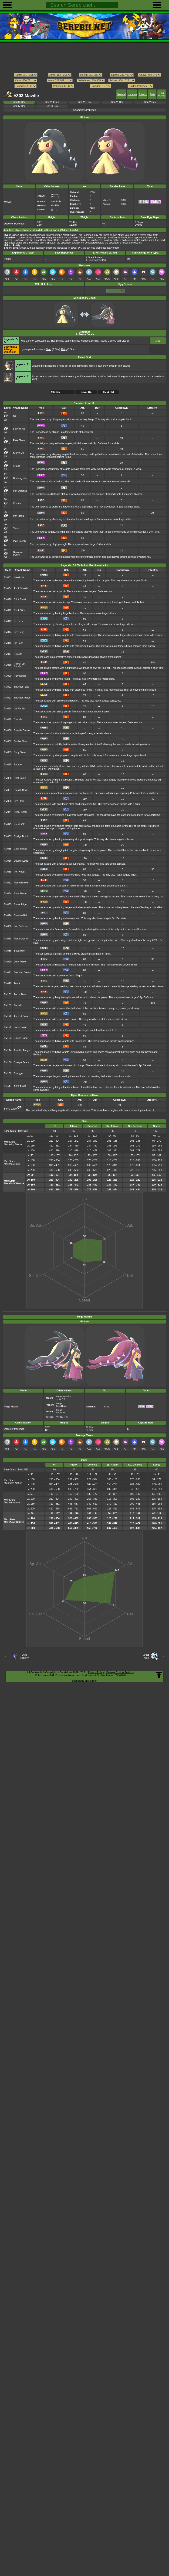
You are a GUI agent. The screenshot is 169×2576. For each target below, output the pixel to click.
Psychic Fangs (22, 1050)
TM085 (8, 950)
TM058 (8, 871)
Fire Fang (19, 632)
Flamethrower (21, 882)
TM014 (8, 632)
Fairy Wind (19, 429)
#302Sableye (24, 1656)
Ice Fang (19, 643)
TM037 (8, 790)
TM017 (8, 654)
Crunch (17, 503)
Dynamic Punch (18, 553)
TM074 (8, 915)
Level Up (86, 392)
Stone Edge (20, 904)
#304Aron (146, 1656)
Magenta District (89, 340)
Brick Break (20, 599)
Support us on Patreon (84, 1680)
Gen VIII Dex (52, 102)
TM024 (8, 708)
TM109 (8, 1005)
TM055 (8, 848)
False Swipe (20, 1027)
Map (157, 340)
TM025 (8, 719)
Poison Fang (21, 1038)
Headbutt (19, 577)
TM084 (8, 938)
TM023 (8, 697)
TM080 (8, 926)
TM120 (8, 1016)
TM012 (8, 610)
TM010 (8, 599)
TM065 (8, 904)
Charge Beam (21, 1062)
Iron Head (18, 516)
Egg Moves (161, 94)
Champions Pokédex (84, 110)
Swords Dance (22, 730)
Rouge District (107, 340)
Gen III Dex (52, 106)
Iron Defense (20, 491)
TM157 (8, 1085)
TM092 (8, 972)
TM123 (8, 1038)
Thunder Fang (21, 686)
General (121, 94)
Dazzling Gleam (22, 972)
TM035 (8, 764)
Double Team (21, 741)
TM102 (8, 994)
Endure (18, 764)
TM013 (8, 621)
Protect (18, 654)
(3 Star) (53, 349)
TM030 (8, 730)
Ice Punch (19, 708)
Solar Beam (20, 893)
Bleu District (57, 340)
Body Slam (20, 752)
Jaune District (72, 340)
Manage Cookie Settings (120, 1672)
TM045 (8, 824)
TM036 (8, 778)
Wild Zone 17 (42, 340)
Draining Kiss (20, 478)
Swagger (19, 1073)
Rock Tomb (20, 778)
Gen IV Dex (19, 106)
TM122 (8, 1027)
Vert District (123, 340)
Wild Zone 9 (27, 340)
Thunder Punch (22, 697)
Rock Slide (20, 610)
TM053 (8, 836)
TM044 (8, 812)
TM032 (8, 741)
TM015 (8, 643)
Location (132, 94)
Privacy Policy (96, 1672)
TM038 (8, 801)
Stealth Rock (21, 790)
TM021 (8, 686)
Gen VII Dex (84, 102)
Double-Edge (21, 861)
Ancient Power (22, 1016)
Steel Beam (20, 1085)
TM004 (8, 588)
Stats (152, 94)
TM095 (8, 983)
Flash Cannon (21, 938)
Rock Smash (21, 588)
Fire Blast (19, 801)
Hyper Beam (20, 812)
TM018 (8, 665)
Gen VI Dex (117, 102)
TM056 (8, 861)
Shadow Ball (20, 915)
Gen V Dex (150, 102)
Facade (18, 1005)
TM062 (8, 882)
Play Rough (19, 541)
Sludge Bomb (21, 836)
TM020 (8, 676)
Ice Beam (19, 621)
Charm (16, 465)
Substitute (19, 950)
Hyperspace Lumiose (32, 349)
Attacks (143, 94)
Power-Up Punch (19, 665)
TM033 (8, 752)
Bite (15, 416)
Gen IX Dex (19, 102)
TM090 (8, 961)
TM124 (8, 1050)
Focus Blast (20, 994)
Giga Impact (20, 848)
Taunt (16, 528)
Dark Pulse (20, 961)
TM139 (8, 1073)
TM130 (8, 1062)
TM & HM (108, 392)
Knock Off (18, 452)
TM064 (8, 893)
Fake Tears (19, 440)
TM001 (8, 577)
